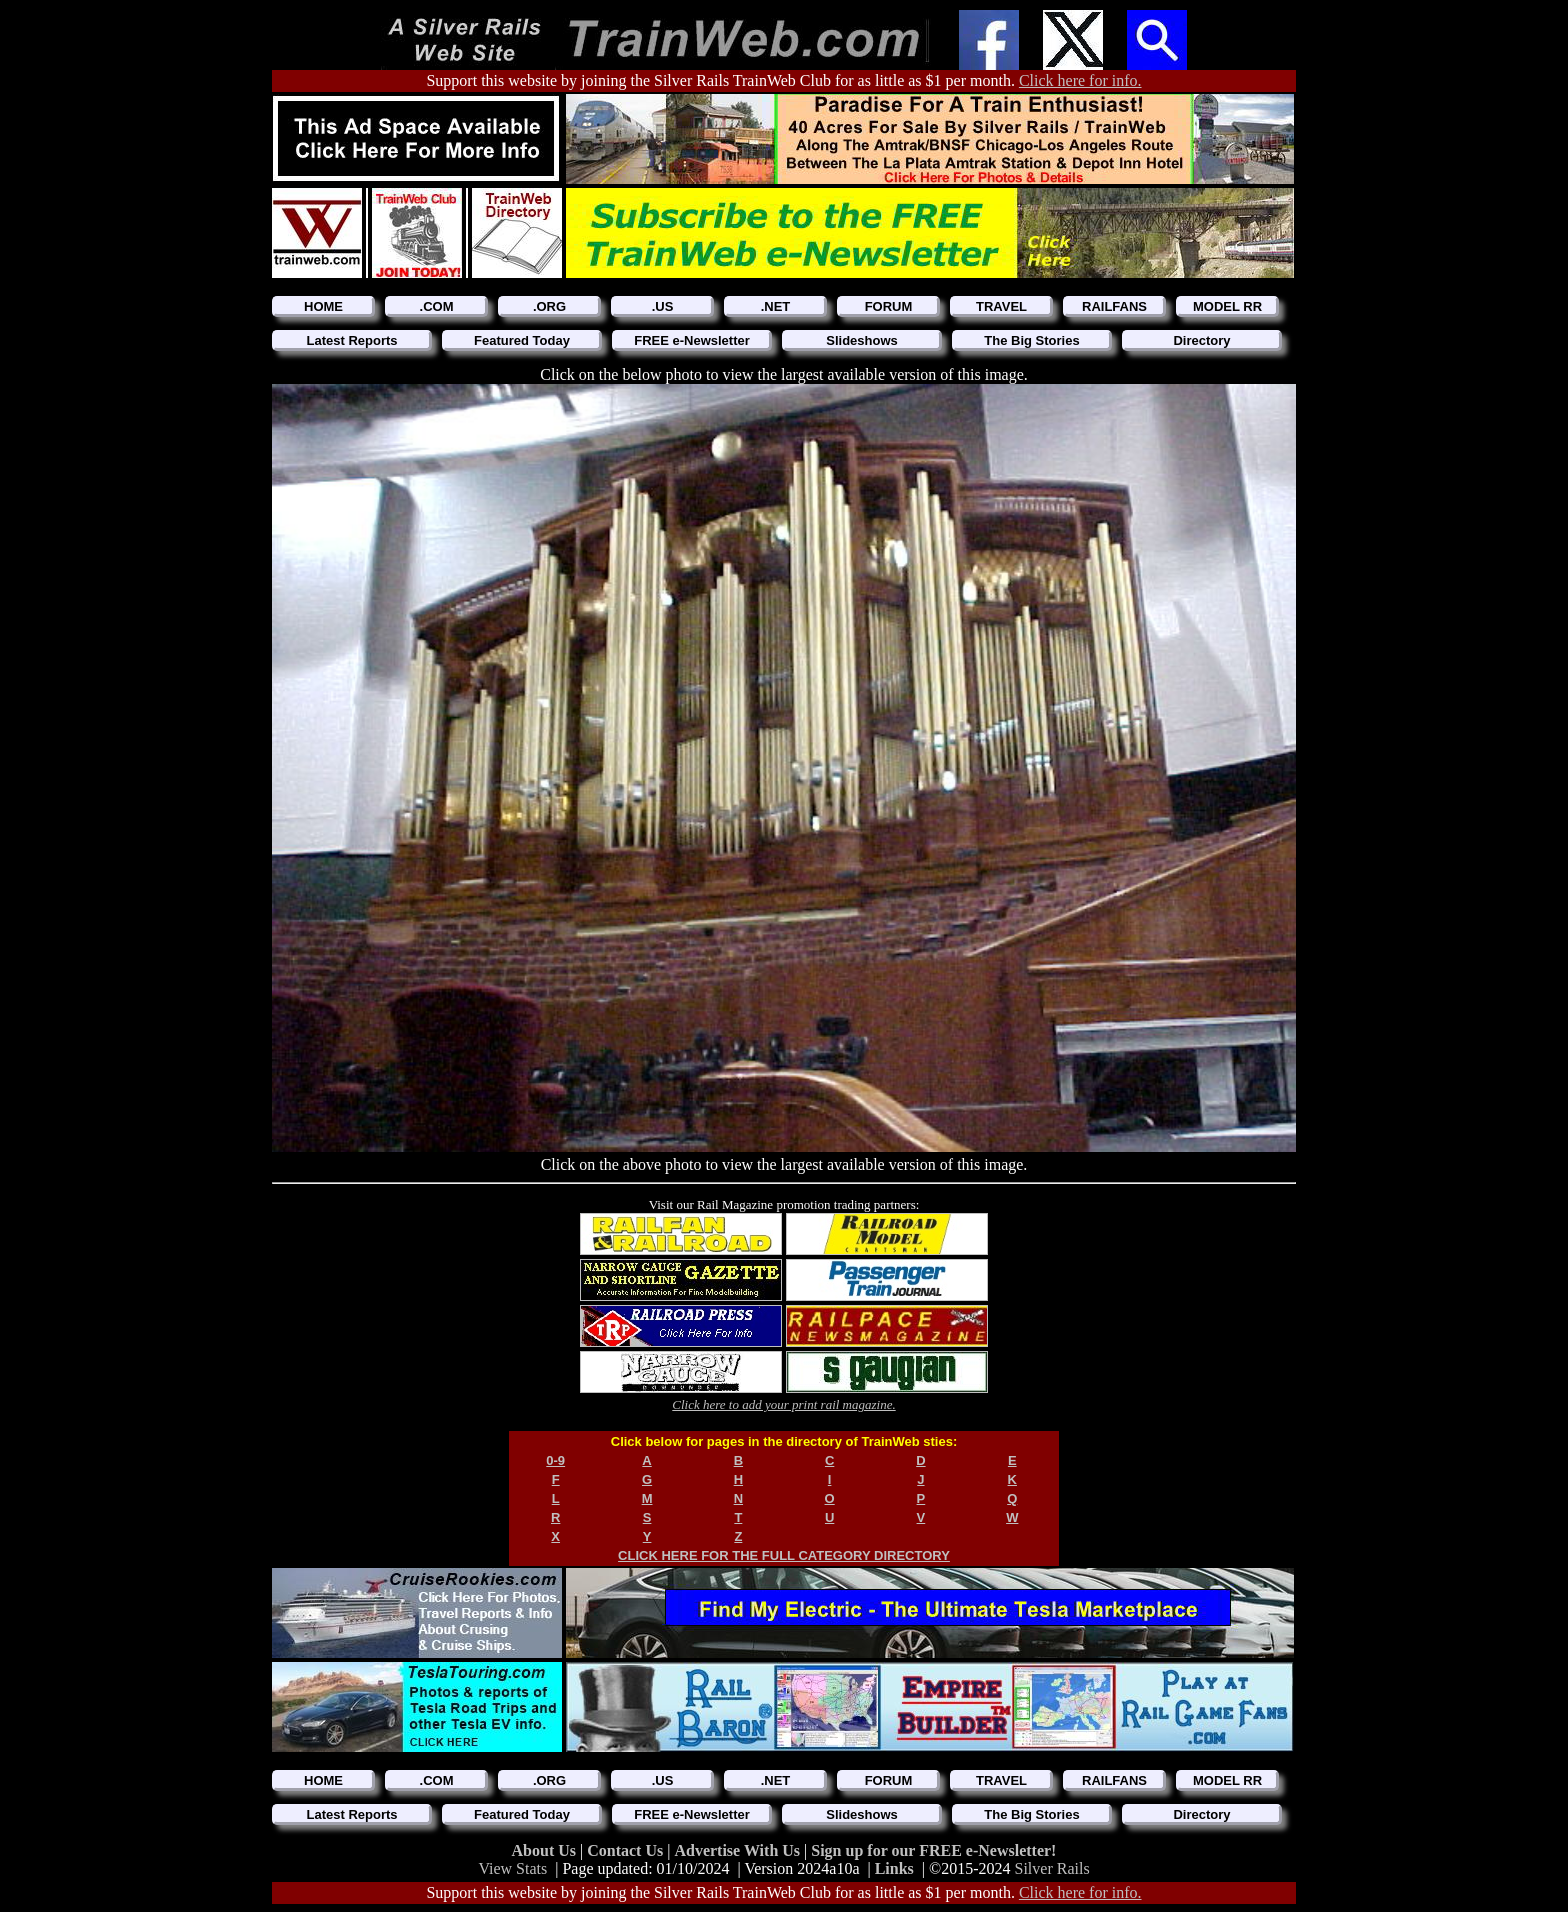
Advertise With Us (739, 1850)
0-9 (555, 1460)
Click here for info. (1080, 80)
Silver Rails (1052, 1868)
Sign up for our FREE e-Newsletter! (933, 1850)
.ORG (549, 306)
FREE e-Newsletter (692, 340)
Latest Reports (351, 340)
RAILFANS (1114, 306)
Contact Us (627, 1850)
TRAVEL (1001, 306)
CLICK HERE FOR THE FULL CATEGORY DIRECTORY (784, 1555)
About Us (546, 1850)
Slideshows (862, 340)
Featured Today (522, 340)
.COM (437, 306)
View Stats (512, 1868)
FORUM (889, 306)
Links (894, 1868)
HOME (323, 306)
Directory (1201, 340)
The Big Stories (1031, 340)
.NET (776, 306)
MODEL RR (1227, 306)
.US (663, 306)
